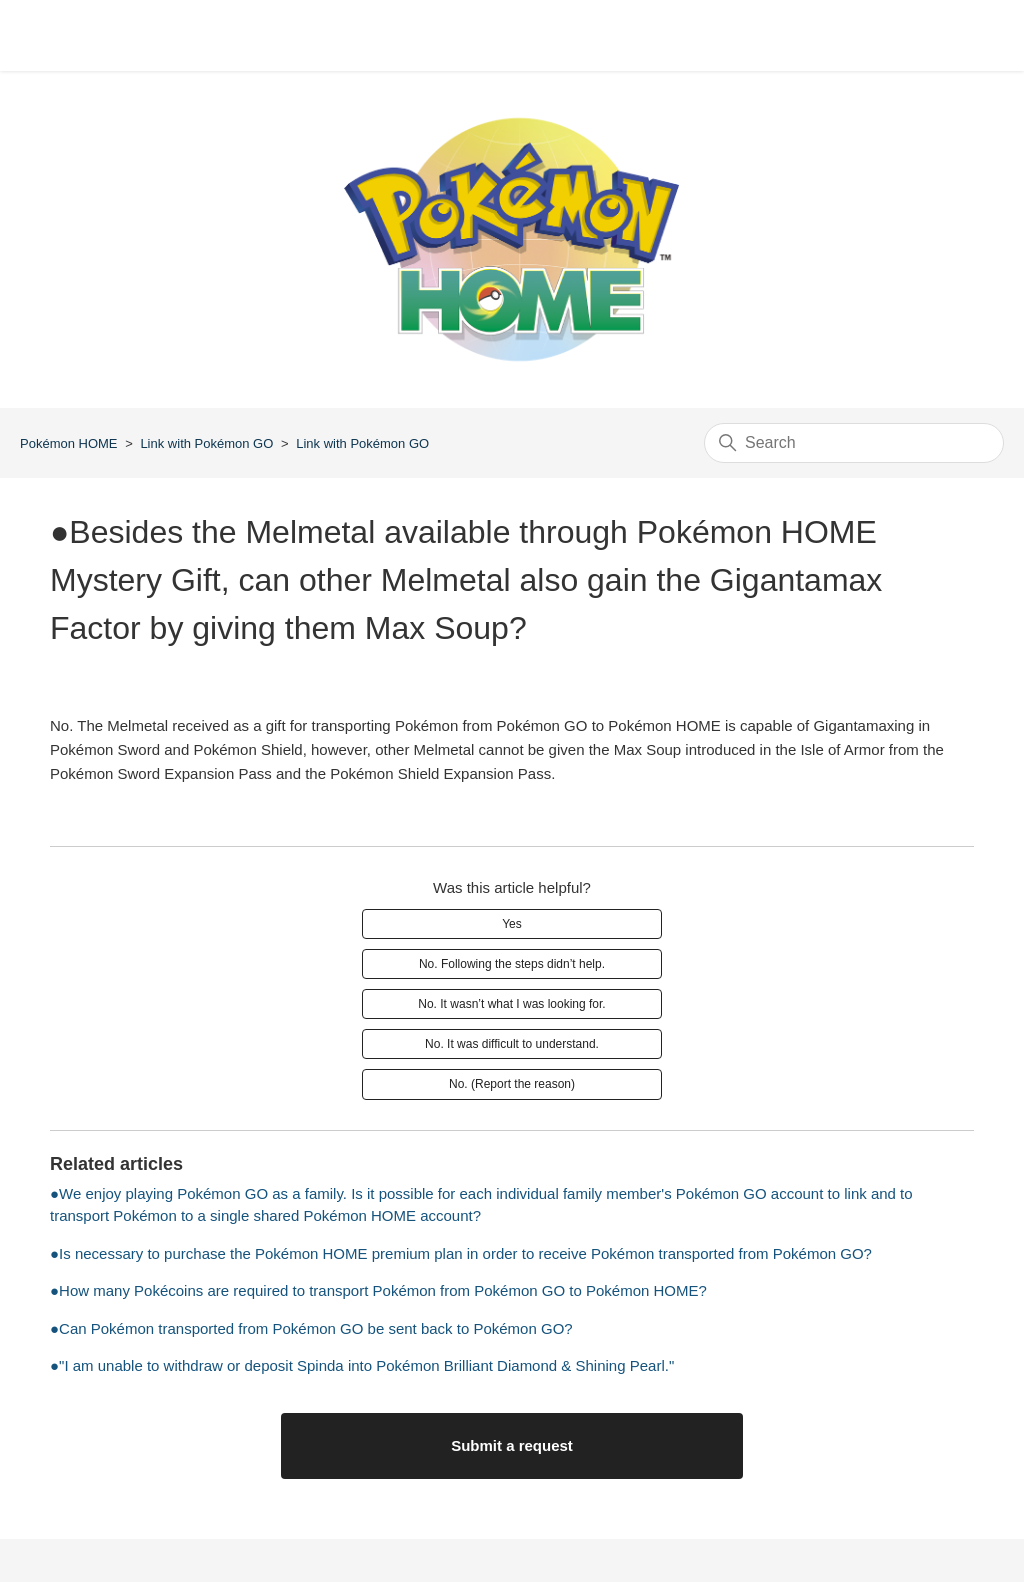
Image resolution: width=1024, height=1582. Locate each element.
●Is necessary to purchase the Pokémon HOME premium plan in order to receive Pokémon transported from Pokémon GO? (461, 1253)
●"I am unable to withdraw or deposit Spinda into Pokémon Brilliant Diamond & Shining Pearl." (362, 1365)
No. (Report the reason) (512, 1084)
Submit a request (512, 1445)
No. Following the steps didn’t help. (512, 964)
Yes (512, 924)
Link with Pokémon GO (206, 443)
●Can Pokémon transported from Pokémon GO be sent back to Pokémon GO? (311, 1328)
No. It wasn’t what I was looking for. (511, 1004)
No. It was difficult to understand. (512, 1044)
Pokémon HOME (69, 443)
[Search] (854, 443)
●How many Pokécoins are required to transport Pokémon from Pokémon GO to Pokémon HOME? (378, 1290)
